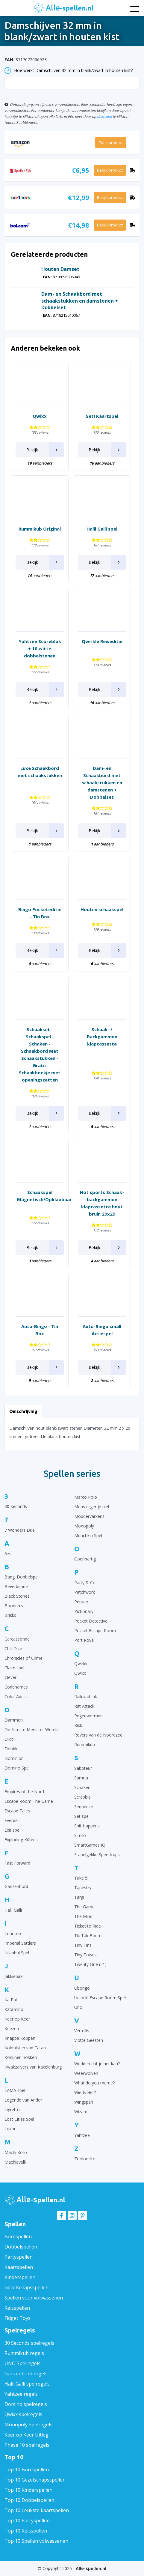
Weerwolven (86, 2073)
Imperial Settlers (20, 1943)
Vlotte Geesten (88, 2040)
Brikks (10, 1615)
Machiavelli (15, 2162)
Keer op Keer (17, 2019)
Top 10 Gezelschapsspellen (35, 2479)
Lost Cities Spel (19, 2119)
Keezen (11, 2028)
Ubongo (82, 1988)
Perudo (81, 1602)
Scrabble (82, 1797)
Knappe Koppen (19, 2038)
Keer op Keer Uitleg (26, 2434)
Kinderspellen (19, 2277)
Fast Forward (17, 1863)
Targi (79, 1897)
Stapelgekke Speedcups (97, 1854)
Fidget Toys (17, 2318)
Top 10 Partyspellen (27, 2520)
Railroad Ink (85, 1696)
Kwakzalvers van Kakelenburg (33, 2067)
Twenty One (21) (90, 1964)
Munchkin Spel (88, 1535)
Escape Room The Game (28, 1801)
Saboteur (83, 1768)
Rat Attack (84, 1706)
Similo (80, 1835)
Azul (8, 1553)
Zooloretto (85, 2159)
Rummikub (84, 1744)
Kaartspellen (18, 2267)
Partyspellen (18, 2257)
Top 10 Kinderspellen (28, 2490)
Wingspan (83, 2102)
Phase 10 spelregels (26, 2445)
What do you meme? (94, 2083)
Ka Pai (10, 2000)
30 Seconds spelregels (29, 2343)
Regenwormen (88, 1716)
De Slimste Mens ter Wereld (31, 1729)
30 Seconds (15, 1506)
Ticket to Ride (87, 1926)
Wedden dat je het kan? (97, 2063)
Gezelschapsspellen (26, 2287)
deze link (104, 116)
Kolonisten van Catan (25, 2048)
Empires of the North (25, 1791)
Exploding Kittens (21, 1839)
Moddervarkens (89, 1516)
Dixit (8, 1739)
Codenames (16, 1687)
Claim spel (14, 1668)
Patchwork (84, 1592)
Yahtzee (82, 2135)
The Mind (83, 1916)
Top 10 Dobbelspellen (29, 2500)
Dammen (13, 1720)
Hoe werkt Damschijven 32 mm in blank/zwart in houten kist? (68, 70)
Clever (10, 1677)
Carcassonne (17, 1639)
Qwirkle (81, 1663)
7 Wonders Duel (20, 1530)
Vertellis (81, 2030)
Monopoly (84, 1526)
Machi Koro (15, 2152)
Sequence (83, 1806)
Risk (78, 1725)
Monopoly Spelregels (28, 2424)
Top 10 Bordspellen (26, 2469)
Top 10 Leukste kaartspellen (36, 2510)
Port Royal (84, 1640)
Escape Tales (17, 1811)
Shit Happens (87, 1826)
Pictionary (83, 1611)
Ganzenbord (16, 1886)
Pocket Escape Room (95, 1630)
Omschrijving (23, 1411)
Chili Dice (13, 1648)
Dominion (14, 1758)
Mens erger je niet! (92, 1506)
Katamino (13, 2009)
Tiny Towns (85, 1955)
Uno (78, 2007)
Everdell (11, 1820)
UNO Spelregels (22, 2363)
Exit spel (12, 1830)
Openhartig (85, 1559)
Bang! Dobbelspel (21, 1577)
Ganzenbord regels (26, 2373)
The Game (84, 1907)
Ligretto (12, 2109)
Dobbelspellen (20, 2246)
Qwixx (80, 1673)
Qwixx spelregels (23, 2414)
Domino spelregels (25, 2404)
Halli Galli (13, 1910)
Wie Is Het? (85, 2092)
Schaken (82, 1787)
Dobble (11, 1749)
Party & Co (85, 1582)
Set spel (82, 1816)
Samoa (81, 1778)
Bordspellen (18, 2236)
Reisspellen (17, 2308)
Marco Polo (85, 1497)
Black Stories (17, 1596)
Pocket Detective (90, 1621)
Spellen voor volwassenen (33, 2297)
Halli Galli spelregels (27, 2383)
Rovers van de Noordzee (98, 1735)
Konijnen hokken (20, 2057)
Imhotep (12, 1933)
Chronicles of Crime (23, 1658)
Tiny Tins (83, 1945)
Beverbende (16, 1586)
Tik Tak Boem (87, 1935)
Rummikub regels (24, 2353)
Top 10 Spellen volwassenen (36, 2541)
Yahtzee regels (21, 2394)
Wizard (80, 2111)
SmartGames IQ (89, 1845)
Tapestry (82, 1887)
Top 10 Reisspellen (25, 2530)
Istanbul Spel (16, 1952)
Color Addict (16, 1696)
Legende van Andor (23, 2100)
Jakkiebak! (13, 1976)
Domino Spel (17, 1768)
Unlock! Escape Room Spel (100, 1997)
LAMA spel (14, 2090)
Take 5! (81, 1878)
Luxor (10, 2129)
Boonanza (14, 1605)
